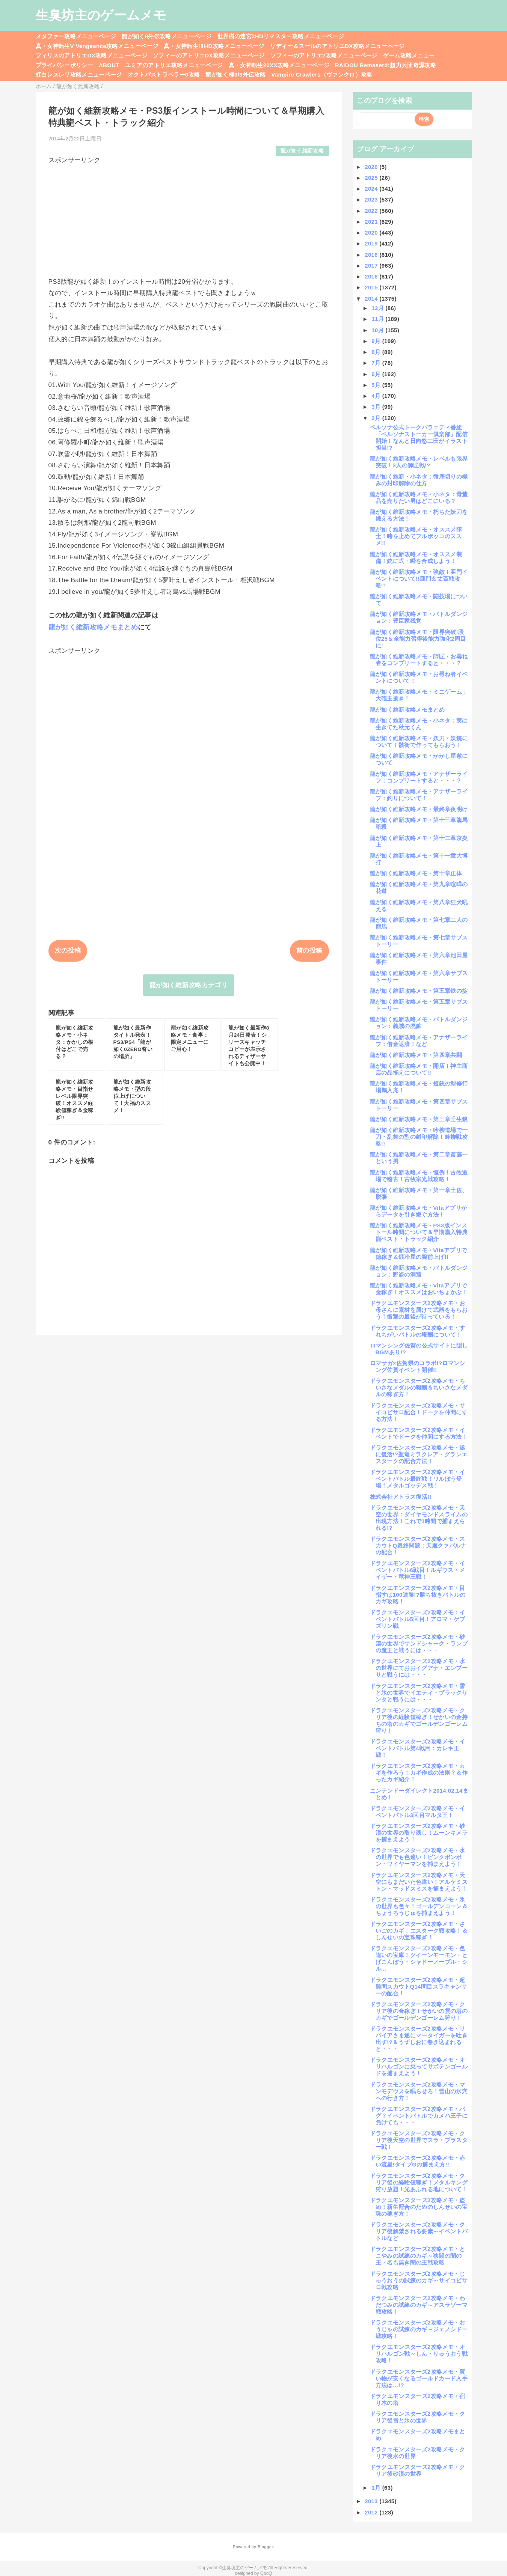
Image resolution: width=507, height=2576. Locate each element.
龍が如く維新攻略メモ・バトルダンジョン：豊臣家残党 (419, 617)
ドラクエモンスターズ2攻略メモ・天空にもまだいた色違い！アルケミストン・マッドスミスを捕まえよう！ (419, 1882)
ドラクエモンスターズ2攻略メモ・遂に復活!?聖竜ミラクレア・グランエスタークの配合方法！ (419, 1454)
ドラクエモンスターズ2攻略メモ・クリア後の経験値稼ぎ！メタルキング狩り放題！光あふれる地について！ (419, 2182)
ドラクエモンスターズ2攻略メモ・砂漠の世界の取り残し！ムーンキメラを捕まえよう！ (419, 1833)
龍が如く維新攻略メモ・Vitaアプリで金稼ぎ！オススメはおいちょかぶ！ (419, 1288)
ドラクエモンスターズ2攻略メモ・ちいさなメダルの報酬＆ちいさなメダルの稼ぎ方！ (419, 1387)
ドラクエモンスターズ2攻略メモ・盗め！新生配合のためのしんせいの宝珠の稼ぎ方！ (419, 2207)
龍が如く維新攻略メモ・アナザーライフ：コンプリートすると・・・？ (419, 777)
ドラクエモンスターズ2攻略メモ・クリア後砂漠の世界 (417, 2470)
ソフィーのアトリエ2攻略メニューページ (323, 55)
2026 (372, 167)
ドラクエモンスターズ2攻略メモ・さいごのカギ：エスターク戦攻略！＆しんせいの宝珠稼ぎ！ (419, 1931)
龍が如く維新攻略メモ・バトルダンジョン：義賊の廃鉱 (419, 1022)
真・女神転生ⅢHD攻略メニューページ (214, 46)
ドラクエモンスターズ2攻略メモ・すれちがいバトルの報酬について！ (417, 1331)
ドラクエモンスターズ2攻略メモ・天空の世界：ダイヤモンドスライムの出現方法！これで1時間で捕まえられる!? (419, 1517)
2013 (372, 2501)
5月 (376, 385)
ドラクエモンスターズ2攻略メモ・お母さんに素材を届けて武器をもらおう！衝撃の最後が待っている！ (419, 1310)
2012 (372, 2512)
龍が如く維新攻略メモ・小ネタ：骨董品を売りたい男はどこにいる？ (419, 497)
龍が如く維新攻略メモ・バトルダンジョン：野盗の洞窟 (419, 1271)
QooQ (266, 2573)
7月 (376, 363)
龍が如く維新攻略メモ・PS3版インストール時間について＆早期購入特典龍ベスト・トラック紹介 (419, 1232)
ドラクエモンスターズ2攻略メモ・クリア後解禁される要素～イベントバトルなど (419, 2231)
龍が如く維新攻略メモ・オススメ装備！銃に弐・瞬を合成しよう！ (416, 557)
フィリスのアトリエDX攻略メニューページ (92, 55)
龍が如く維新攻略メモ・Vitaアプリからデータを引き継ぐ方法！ (418, 1211)
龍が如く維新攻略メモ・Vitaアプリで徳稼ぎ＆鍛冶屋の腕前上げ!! (418, 1253)
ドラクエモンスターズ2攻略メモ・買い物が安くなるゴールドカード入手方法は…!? (419, 2378)
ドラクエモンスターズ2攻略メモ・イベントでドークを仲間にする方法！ (419, 1433)
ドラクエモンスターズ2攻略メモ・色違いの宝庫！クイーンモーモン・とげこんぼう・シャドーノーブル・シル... (419, 1958)
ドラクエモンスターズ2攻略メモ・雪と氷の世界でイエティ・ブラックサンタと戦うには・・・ (419, 1693)
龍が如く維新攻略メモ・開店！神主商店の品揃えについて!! (419, 1069)
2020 (372, 232)
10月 (378, 330)
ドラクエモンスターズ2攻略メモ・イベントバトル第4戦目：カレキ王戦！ (417, 1748)
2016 (372, 276)
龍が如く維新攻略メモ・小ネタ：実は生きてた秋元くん (419, 723)
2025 (372, 178)
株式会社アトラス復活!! (401, 1497)
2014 (372, 298)
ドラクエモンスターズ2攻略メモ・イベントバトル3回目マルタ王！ (417, 1811)
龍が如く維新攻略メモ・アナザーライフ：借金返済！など (419, 1040)
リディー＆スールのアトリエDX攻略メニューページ (337, 46)
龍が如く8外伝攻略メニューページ (166, 36)
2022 (372, 211)
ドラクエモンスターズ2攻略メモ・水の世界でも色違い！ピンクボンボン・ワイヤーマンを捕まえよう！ (417, 1857)
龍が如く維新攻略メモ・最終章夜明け (419, 809)
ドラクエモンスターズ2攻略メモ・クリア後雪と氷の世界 (417, 2417)
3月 (376, 406)
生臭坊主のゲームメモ (101, 15)
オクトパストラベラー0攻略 (164, 74)
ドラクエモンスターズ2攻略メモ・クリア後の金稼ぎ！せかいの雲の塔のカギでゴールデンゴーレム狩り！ (419, 2011)
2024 (372, 188)
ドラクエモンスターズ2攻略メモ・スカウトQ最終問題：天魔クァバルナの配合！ (418, 1545)
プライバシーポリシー (64, 65)
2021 (372, 221)
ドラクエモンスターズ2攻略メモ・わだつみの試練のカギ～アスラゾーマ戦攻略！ (419, 2305)
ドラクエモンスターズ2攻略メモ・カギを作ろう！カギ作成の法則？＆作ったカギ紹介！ (419, 1773)
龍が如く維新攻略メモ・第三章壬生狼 (419, 1119)
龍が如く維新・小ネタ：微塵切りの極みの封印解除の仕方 (419, 479)
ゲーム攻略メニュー (409, 55)
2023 (372, 199)
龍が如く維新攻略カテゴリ (188, 985)
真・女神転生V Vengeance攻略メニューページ (97, 46)
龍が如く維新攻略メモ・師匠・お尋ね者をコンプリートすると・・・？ (419, 659)
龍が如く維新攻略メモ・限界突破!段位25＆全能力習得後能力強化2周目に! (418, 639)
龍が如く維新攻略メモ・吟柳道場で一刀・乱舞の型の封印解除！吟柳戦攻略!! (419, 1137)
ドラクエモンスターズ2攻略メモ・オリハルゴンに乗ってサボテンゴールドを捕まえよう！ (419, 2066)
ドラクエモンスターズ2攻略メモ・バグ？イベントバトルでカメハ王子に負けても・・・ (419, 2116)
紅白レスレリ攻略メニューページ (79, 74)
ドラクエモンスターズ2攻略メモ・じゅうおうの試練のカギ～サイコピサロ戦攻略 (419, 2280)
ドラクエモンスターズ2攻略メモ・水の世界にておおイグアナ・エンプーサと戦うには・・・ (419, 1668)
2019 (372, 243)
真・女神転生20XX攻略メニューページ (279, 65)
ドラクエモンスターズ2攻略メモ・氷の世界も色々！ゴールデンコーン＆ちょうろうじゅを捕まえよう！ (419, 1906)
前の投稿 (309, 950)
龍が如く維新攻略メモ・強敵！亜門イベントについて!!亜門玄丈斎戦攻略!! (419, 579)
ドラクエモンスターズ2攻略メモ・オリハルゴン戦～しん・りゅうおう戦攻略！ (419, 2354)
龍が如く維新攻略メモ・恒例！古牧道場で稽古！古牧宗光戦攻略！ (419, 1175)
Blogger (265, 2546)
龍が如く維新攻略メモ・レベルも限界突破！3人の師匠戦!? (419, 461)
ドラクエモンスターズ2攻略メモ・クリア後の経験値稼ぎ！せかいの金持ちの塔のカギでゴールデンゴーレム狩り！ (419, 1720)
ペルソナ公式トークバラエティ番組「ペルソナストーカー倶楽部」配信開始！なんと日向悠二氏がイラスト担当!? (419, 437)
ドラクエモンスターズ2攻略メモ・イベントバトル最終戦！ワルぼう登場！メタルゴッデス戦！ (417, 1479)
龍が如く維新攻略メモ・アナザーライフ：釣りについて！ (419, 794)
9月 (376, 341)
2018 (372, 254)
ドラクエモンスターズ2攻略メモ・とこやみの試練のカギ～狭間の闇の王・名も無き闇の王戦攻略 (417, 2256)
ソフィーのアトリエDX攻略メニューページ (209, 55)
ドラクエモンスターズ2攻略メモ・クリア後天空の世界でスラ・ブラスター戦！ (419, 2140)
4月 (376, 396)
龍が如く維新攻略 (302, 151)
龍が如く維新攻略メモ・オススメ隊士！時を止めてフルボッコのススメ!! (416, 536)
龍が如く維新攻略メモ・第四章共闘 (416, 1055)
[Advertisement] (188, 217)
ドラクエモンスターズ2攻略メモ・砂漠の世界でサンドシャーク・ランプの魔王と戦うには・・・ (419, 1643)
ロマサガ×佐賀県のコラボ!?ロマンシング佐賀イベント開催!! (417, 1366)
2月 (376, 418)
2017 (372, 265)
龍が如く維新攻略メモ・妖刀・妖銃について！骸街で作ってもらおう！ (419, 741)
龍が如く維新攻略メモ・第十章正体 (416, 873)
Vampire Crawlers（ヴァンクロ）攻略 (321, 74)
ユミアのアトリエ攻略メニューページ (174, 65)
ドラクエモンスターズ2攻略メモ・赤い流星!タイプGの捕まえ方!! (417, 2161)
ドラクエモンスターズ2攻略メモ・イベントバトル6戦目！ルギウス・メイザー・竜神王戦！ (417, 1570)
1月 (376, 2487)
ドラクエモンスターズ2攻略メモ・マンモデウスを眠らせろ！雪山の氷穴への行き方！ (419, 2091)
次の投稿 (68, 950)
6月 (376, 374)
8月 (376, 352)
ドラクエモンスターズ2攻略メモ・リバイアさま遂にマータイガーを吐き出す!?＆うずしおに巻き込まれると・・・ (419, 2038)
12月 (378, 308)
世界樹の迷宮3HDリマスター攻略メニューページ (280, 36)
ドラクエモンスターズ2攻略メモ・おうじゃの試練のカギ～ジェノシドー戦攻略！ (419, 2329)
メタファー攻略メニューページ (76, 36)
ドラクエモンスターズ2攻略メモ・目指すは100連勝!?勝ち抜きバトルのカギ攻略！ (418, 1595)
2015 (372, 287)
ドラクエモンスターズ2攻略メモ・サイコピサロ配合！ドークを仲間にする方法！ (419, 1412)
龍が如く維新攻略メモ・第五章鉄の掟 (419, 991)
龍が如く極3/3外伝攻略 (235, 74)
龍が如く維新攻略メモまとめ (93, 627)
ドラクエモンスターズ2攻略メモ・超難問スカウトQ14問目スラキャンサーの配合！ (418, 1986)
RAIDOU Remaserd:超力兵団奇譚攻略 (385, 65)
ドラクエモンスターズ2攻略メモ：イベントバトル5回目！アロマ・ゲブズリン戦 (417, 1619)
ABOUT (109, 65)
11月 (378, 319)
